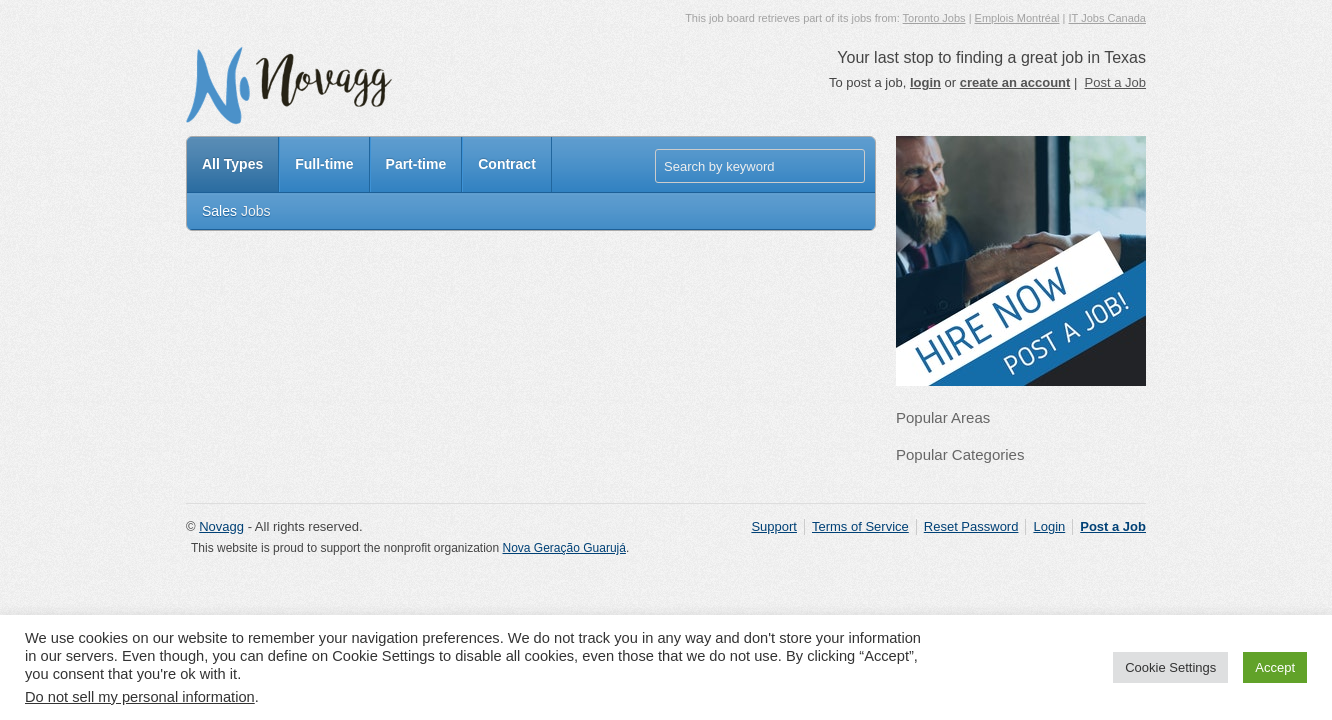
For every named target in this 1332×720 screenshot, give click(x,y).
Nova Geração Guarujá (564, 548)
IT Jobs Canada (1107, 18)
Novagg (221, 526)
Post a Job (1115, 82)
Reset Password (971, 526)
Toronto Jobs (934, 18)
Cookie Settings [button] (1170, 667)
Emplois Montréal (1017, 18)
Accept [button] (1275, 667)
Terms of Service (860, 526)
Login (1049, 526)
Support (774, 526)
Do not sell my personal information (140, 697)
